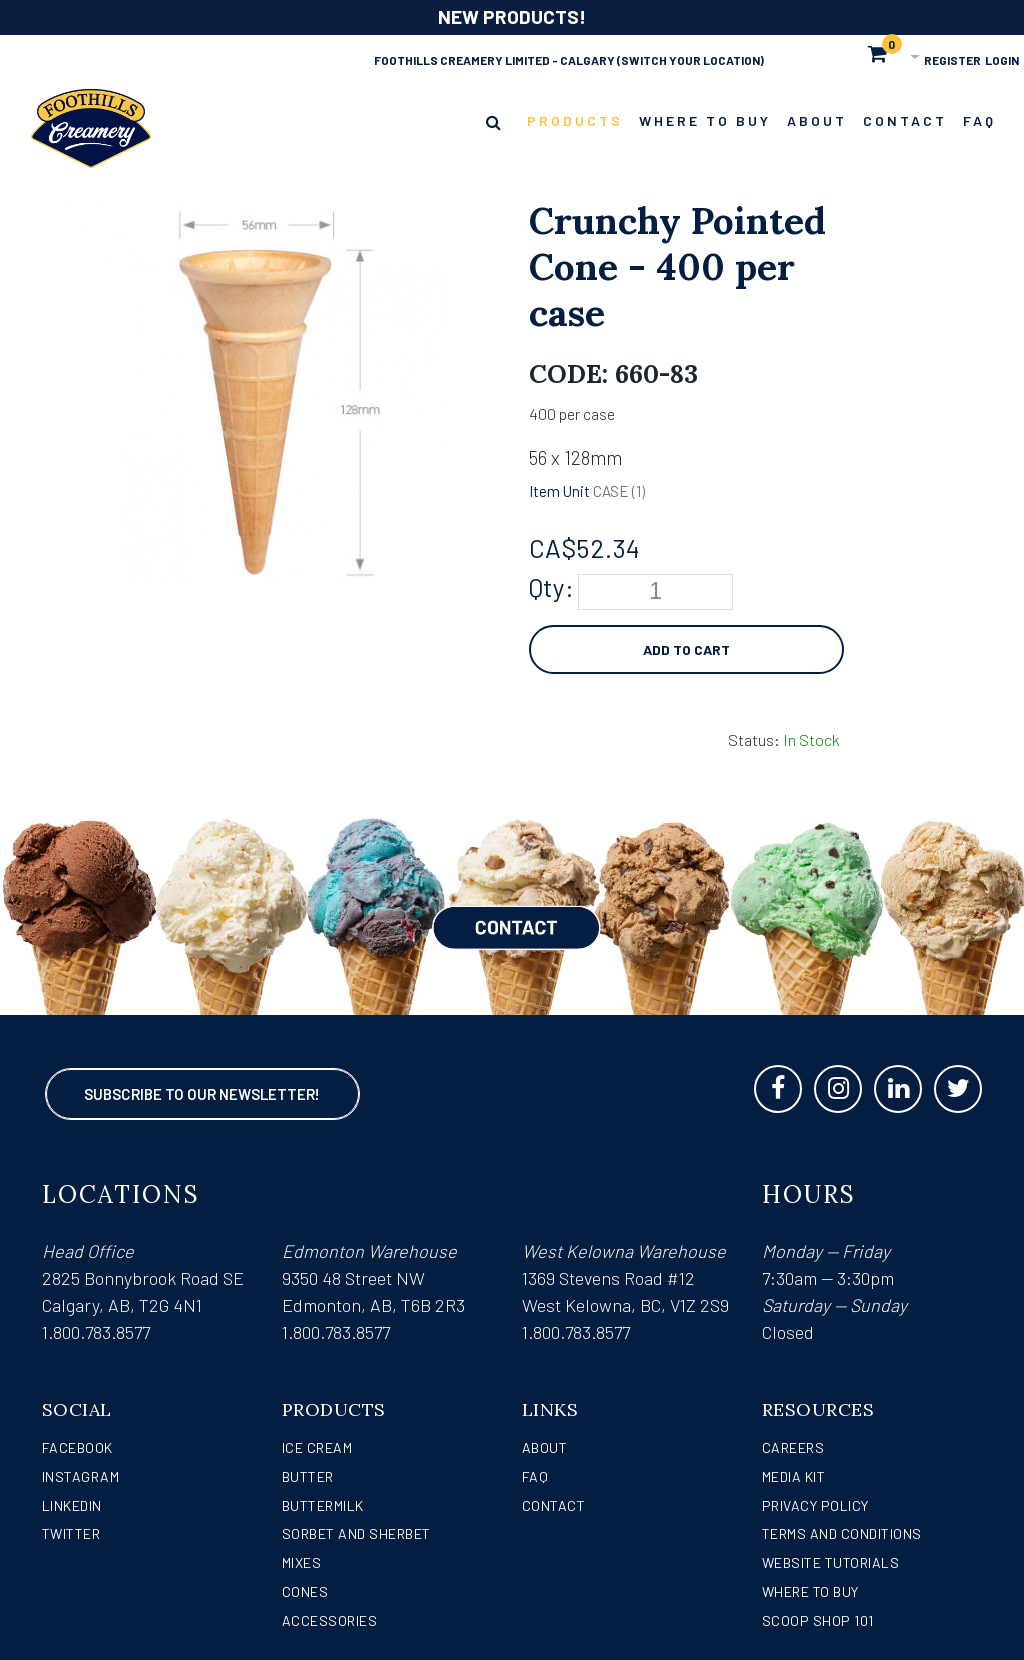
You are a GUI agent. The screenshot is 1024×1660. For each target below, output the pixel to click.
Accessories (330, 1620)
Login (1002, 60)
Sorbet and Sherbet (356, 1533)
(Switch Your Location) (690, 60)
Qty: (551, 587)
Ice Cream (317, 1447)
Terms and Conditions (842, 1533)
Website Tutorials (831, 1562)
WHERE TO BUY (810, 1591)
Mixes (302, 1562)
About (545, 1447)
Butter (308, 1476)
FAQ (535, 1476)
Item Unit (559, 491)
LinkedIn (72, 1505)
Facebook (77, 1447)
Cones (305, 1591)
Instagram (81, 1476)
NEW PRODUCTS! (512, 16)
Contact (554, 1505)
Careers (793, 1447)
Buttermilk (323, 1505)
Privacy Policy (815, 1505)
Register (952, 60)
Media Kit (794, 1476)
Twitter (71, 1533)
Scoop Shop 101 (818, 1620)
